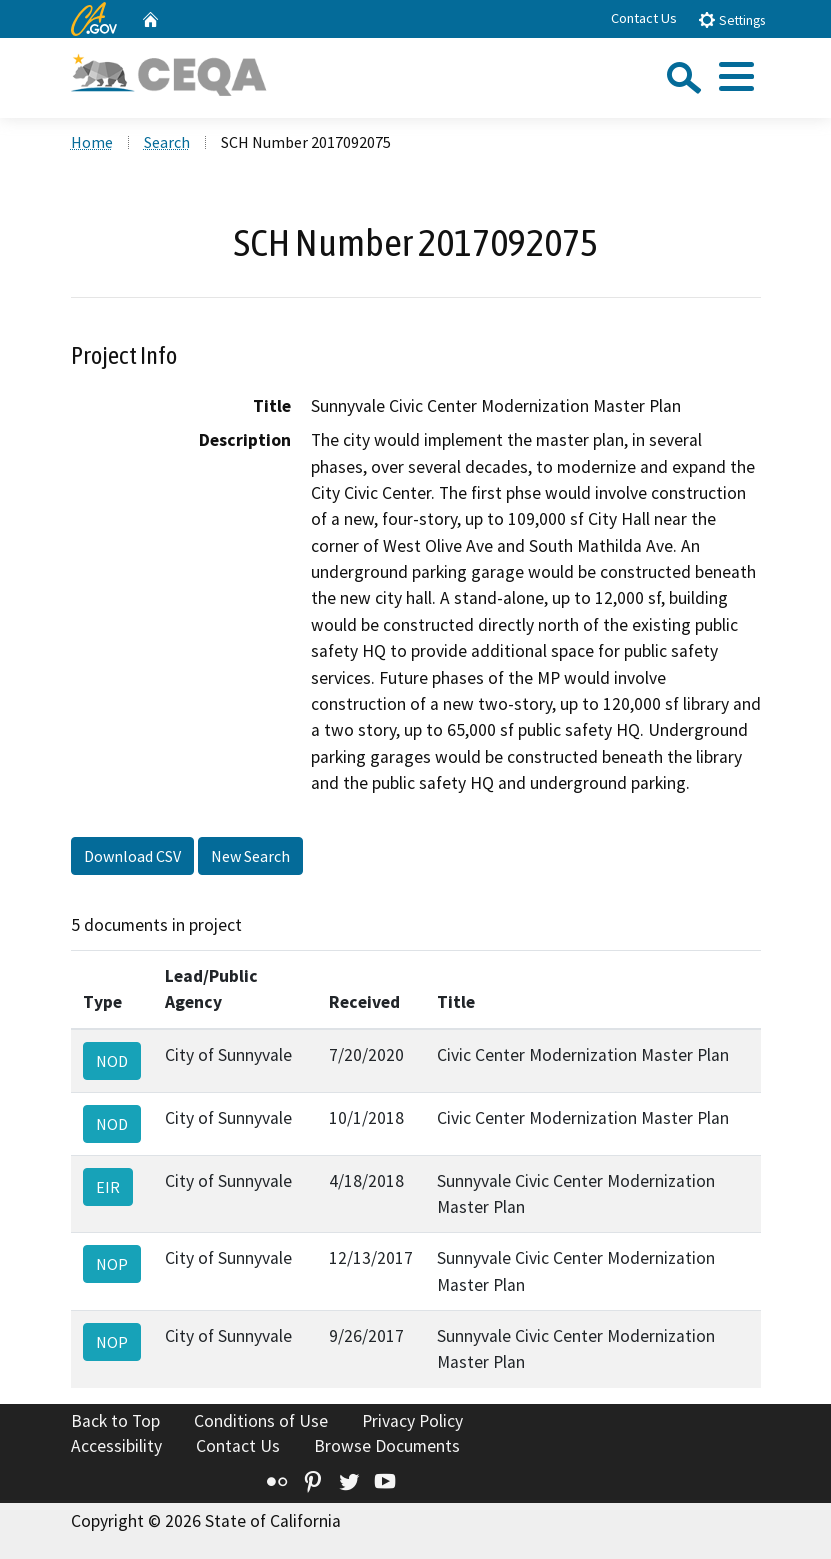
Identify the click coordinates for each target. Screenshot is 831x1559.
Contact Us (644, 18)
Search (167, 142)
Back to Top (115, 1421)
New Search (250, 856)
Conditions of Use (261, 1421)
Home (92, 142)
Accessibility (116, 1446)
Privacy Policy (412, 1421)
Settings (731, 19)
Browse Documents (387, 1446)
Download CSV (132, 856)
